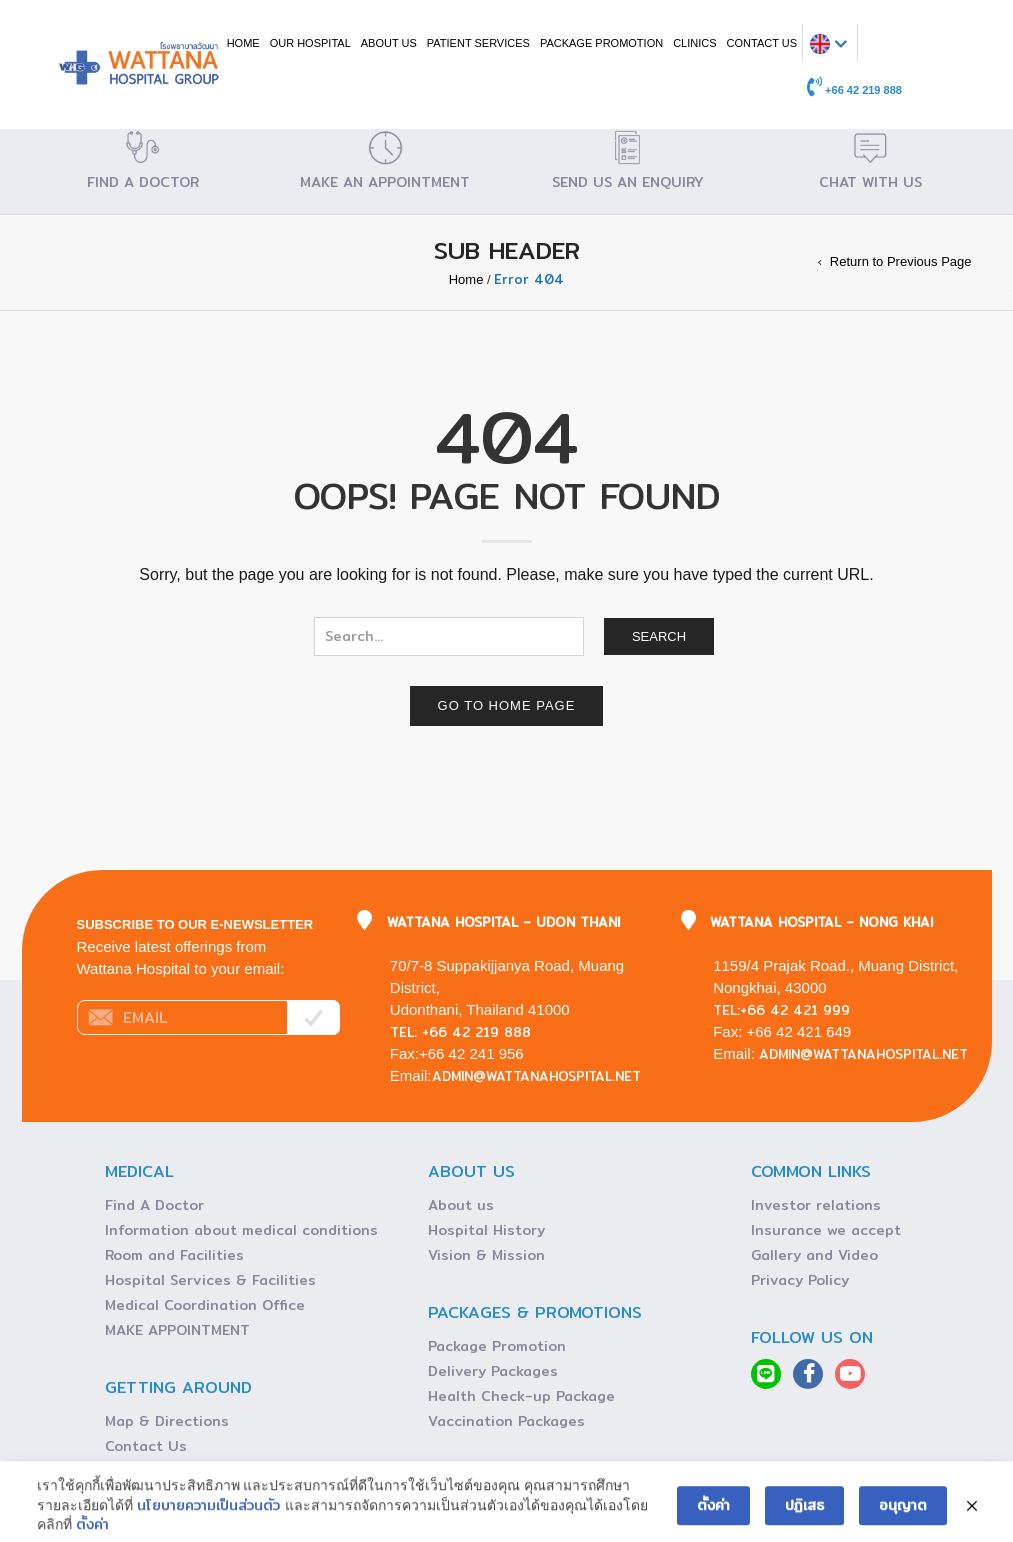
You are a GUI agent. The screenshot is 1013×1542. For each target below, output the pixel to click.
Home (243, 43)
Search (659, 636)
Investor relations (816, 1205)
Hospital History (486, 1230)
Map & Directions (167, 1421)
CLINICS (694, 43)
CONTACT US (762, 43)
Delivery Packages (493, 1371)
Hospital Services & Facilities (210, 1280)
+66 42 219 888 (854, 89)
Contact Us (146, 1446)
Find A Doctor (154, 1205)
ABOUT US (389, 43)
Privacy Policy (800, 1280)
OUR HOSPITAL (310, 43)
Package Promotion (601, 43)
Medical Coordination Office (205, 1305)
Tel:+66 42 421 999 (781, 1010)
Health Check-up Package (521, 1396)
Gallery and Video (814, 1255)
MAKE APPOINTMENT (177, 1330)
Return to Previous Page (901, 261)
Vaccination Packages (506, 1421)
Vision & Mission (486, 1255)
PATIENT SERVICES (478, 43)
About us (461, 1205)
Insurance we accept (826, 1230)
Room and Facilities (174, 1255)
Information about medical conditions (241, 1230)
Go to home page (507, 705)
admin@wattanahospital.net (536, 1076)
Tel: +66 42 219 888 (460, 1032)
